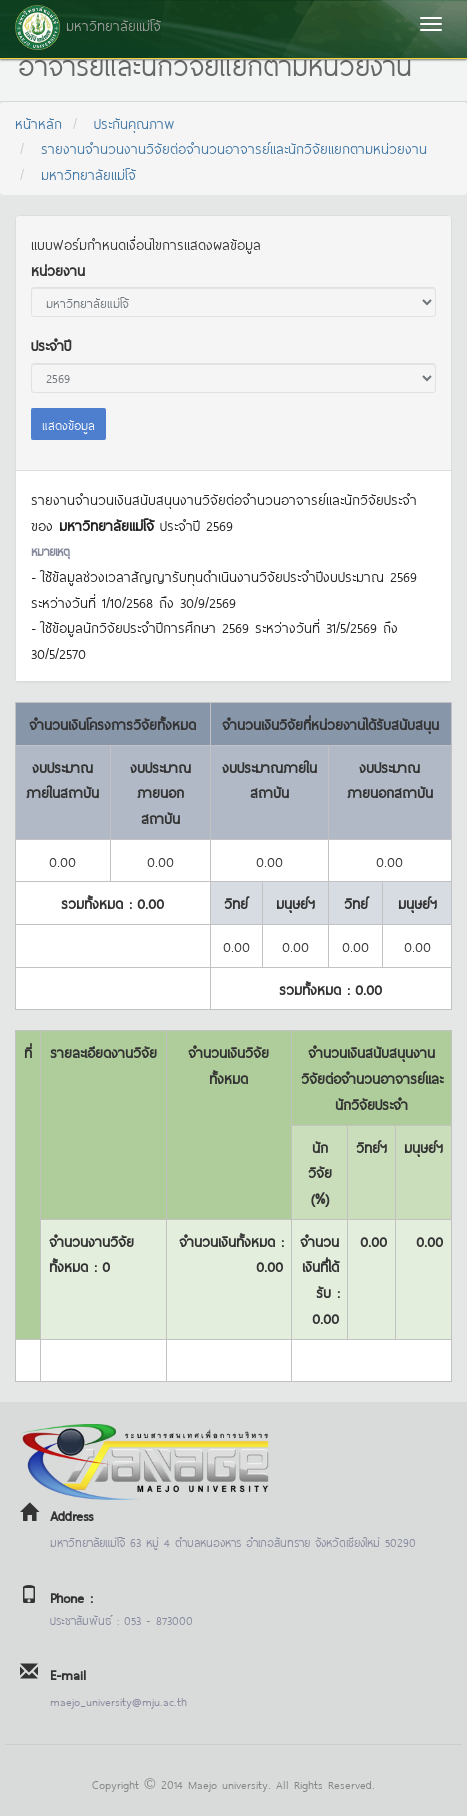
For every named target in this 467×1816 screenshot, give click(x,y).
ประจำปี (51, 344)
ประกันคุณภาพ (134, 122)
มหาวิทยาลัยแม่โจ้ (88, 173)
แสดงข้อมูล (68, 424)
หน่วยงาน (58, 269)
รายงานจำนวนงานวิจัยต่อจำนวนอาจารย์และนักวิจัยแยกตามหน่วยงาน (234, 147)
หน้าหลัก (38, 122)
